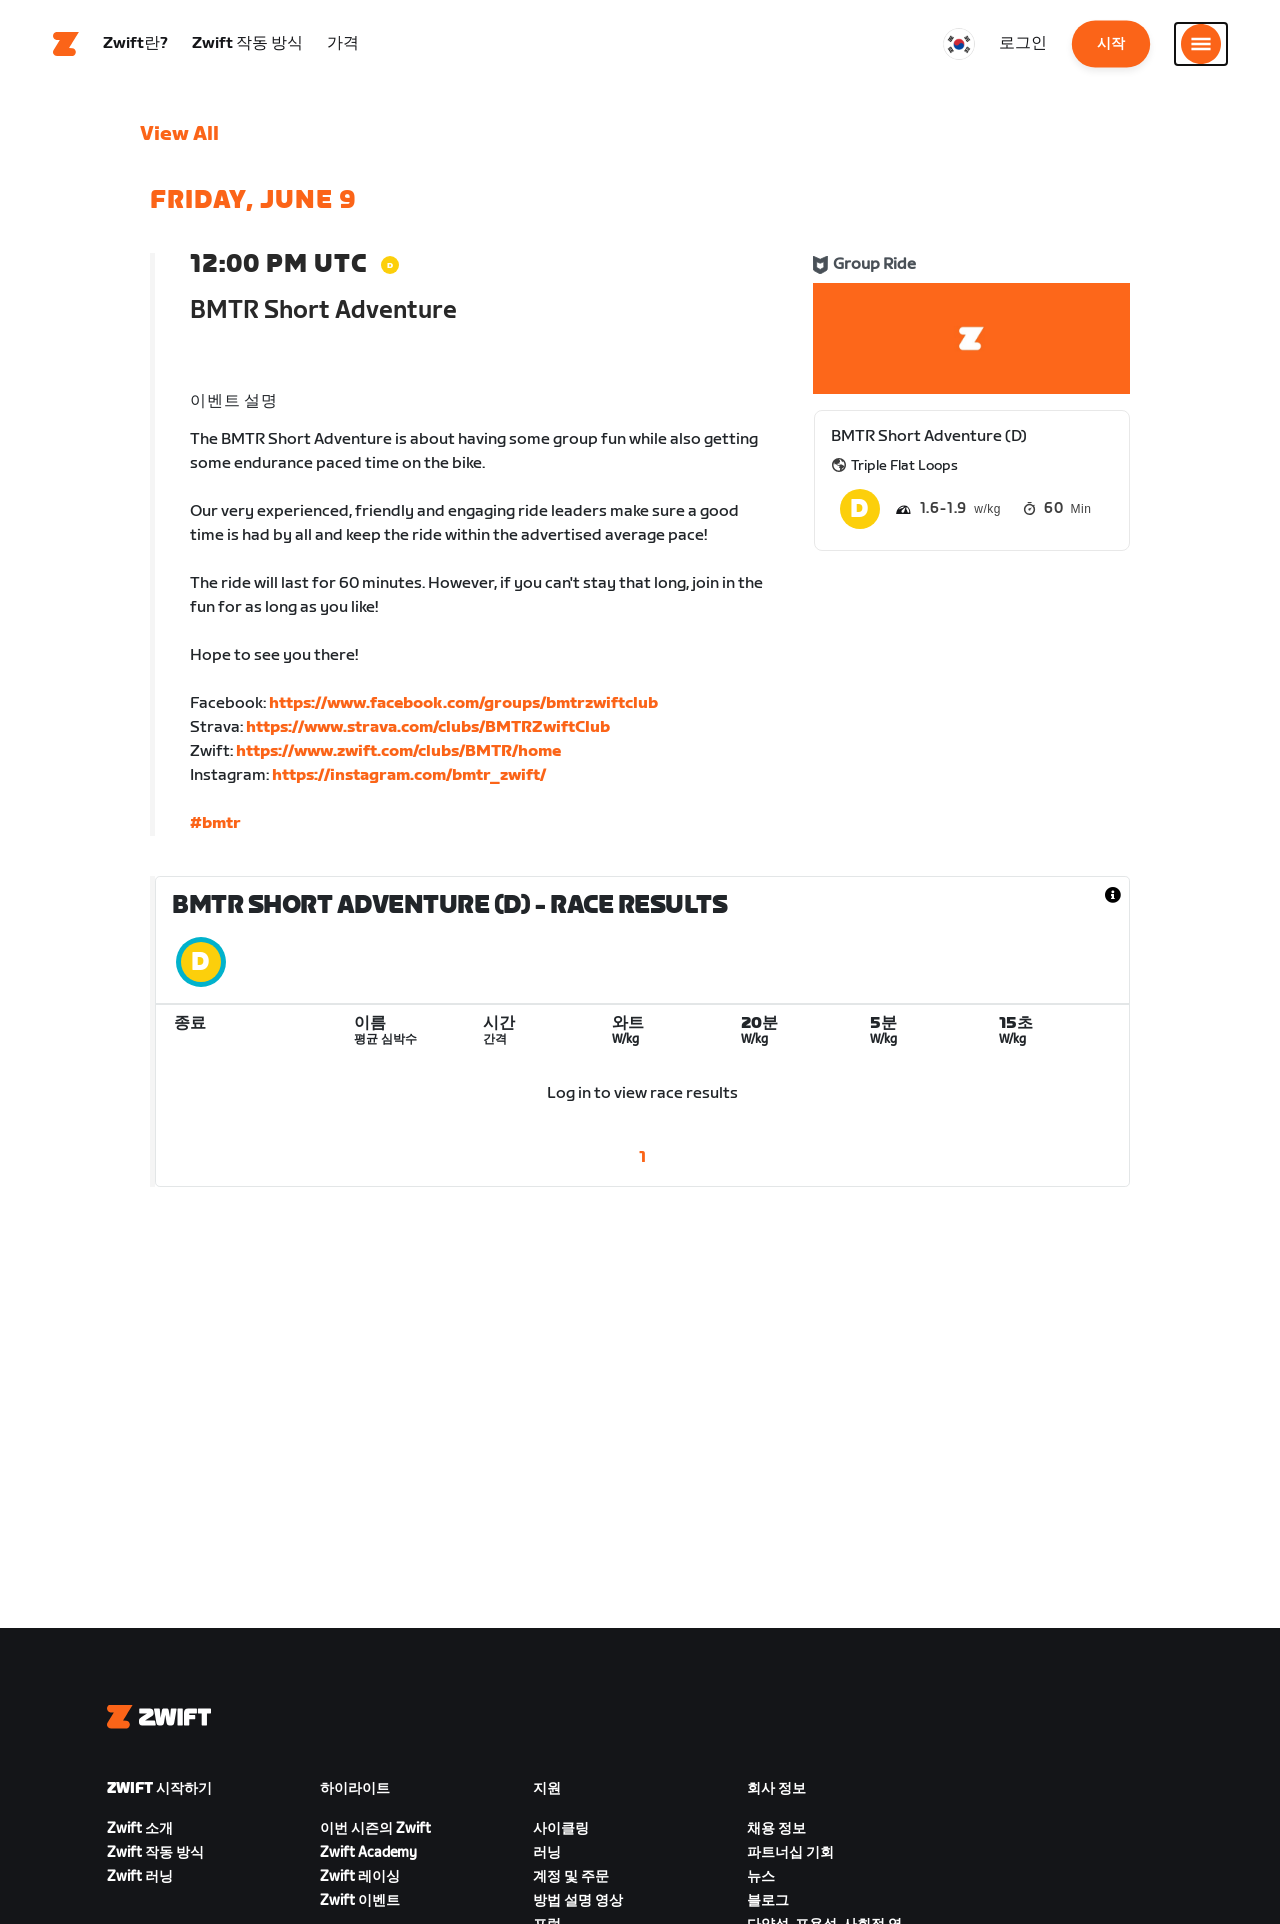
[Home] (66, 45)
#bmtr (215, 824)
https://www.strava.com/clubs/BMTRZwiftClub (428, 728)
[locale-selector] (959, 45)
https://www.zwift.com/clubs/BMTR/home (398, 752)
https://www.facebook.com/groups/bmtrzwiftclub (463, 704)
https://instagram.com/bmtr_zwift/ (409, 776)
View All (179, 135)
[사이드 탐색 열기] (1201, 45)
